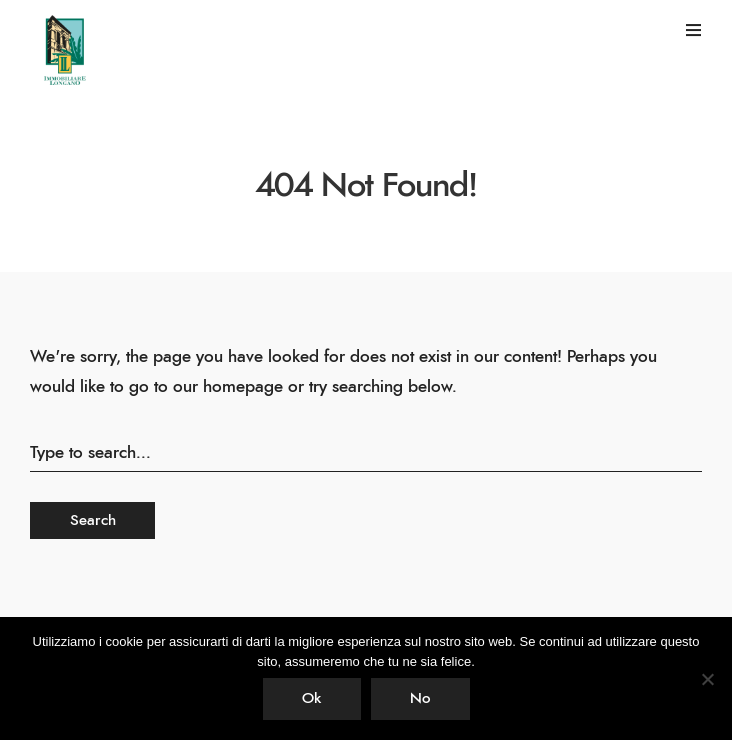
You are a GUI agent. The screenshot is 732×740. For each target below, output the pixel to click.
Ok (311, 698)
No (420, 698)
